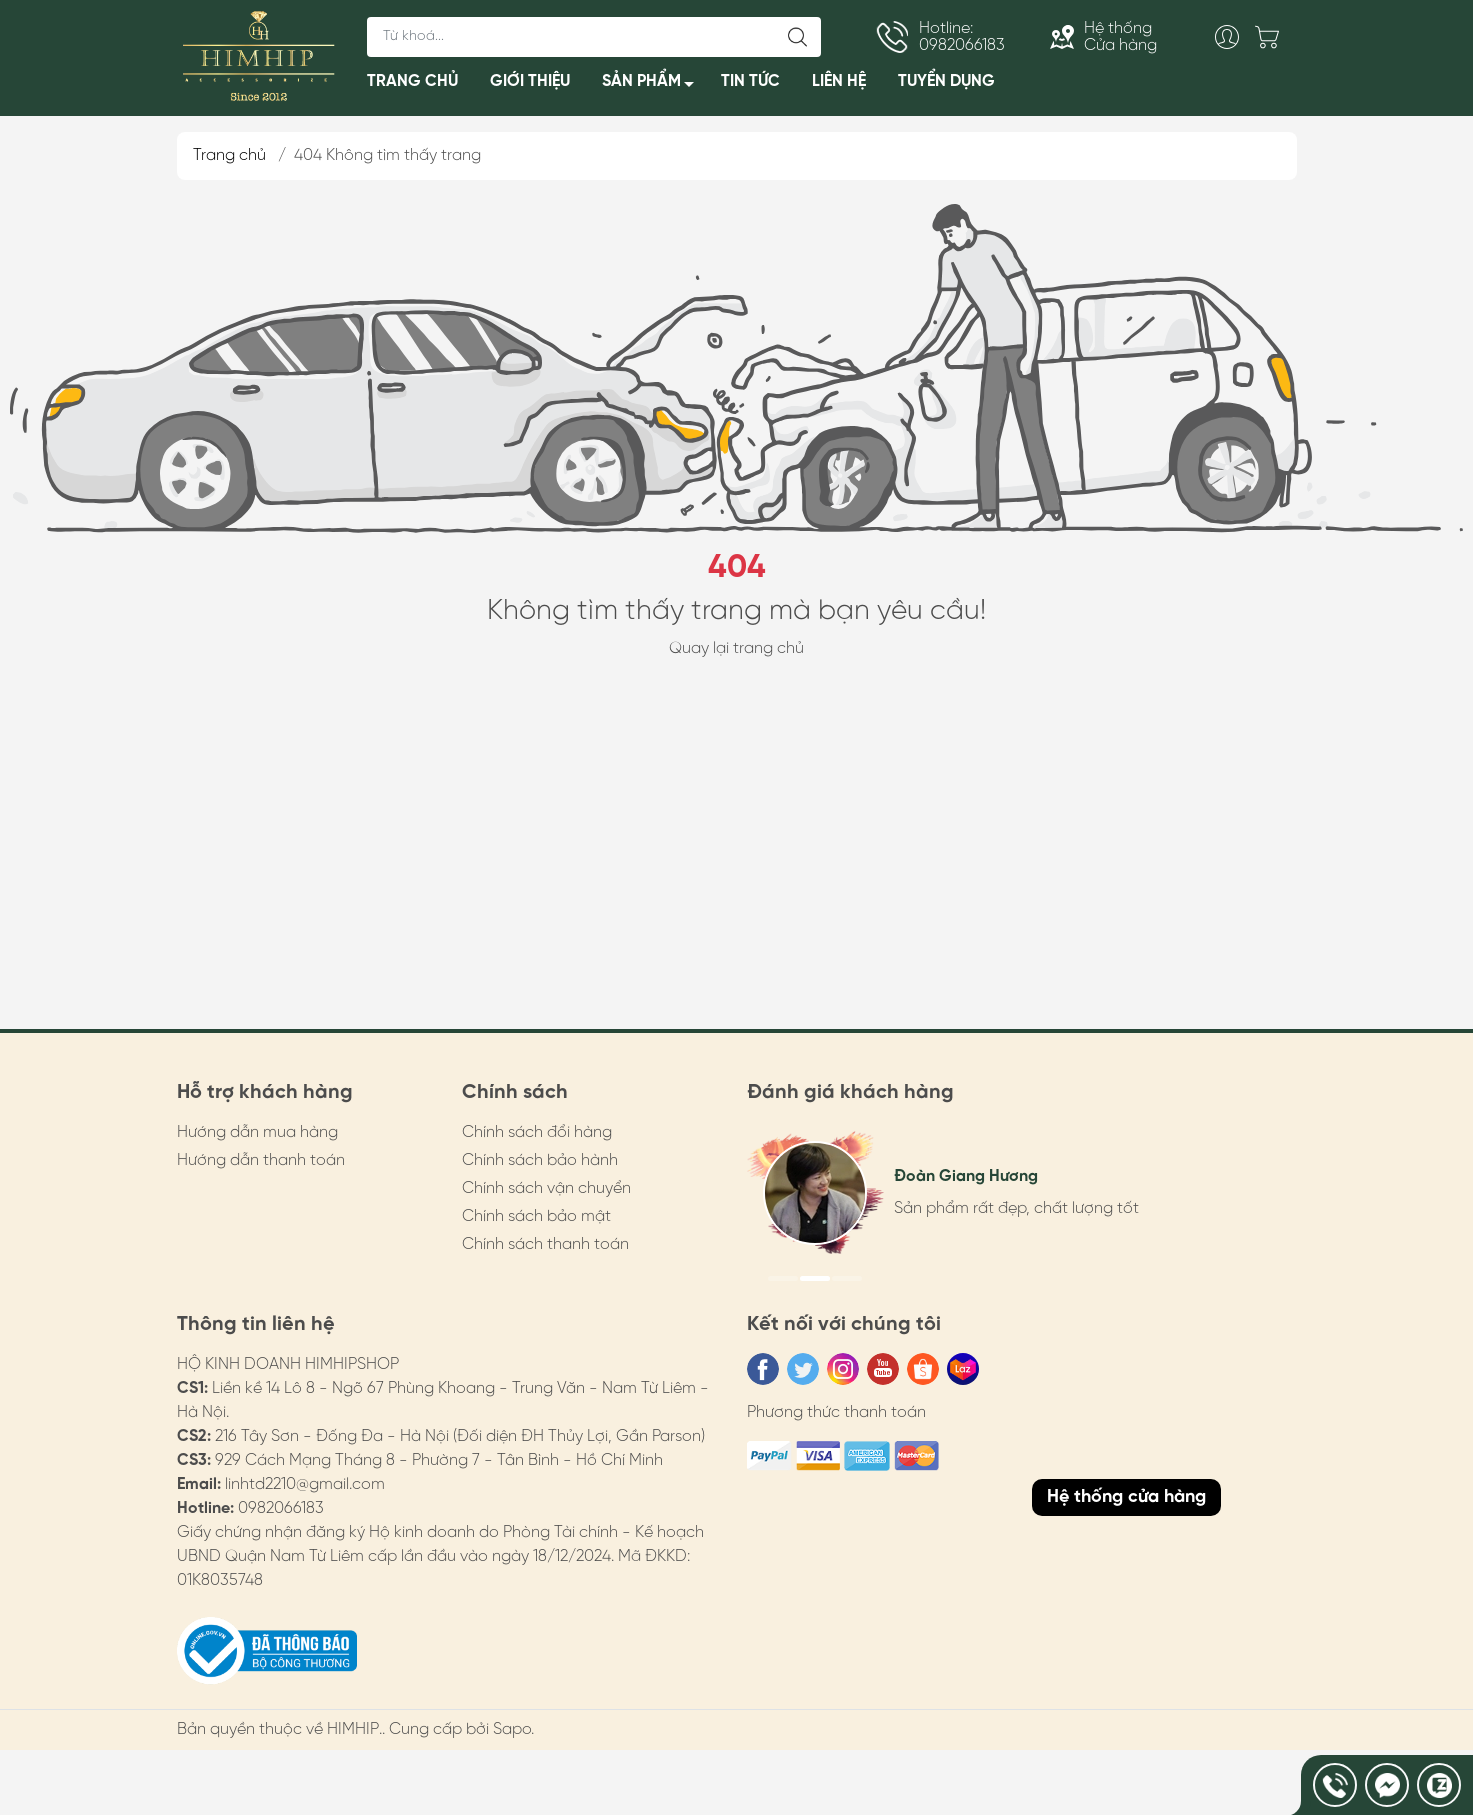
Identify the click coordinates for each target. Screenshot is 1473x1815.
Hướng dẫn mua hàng (257, 1132)
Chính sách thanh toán (545, 1244)
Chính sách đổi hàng (537, 1132)
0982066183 (281, 1508)
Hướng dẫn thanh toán (261, 1160)
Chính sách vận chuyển (546, 1188)
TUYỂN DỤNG (946, 81)
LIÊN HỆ (839, 81)
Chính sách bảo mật (536, 1216)
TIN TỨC (750, 81)
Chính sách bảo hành (540, 1160)
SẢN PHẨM (653, 85)
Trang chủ (229, 155)
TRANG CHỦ (412, 81)
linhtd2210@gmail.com (305, 1484)
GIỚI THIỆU (530, 81)
